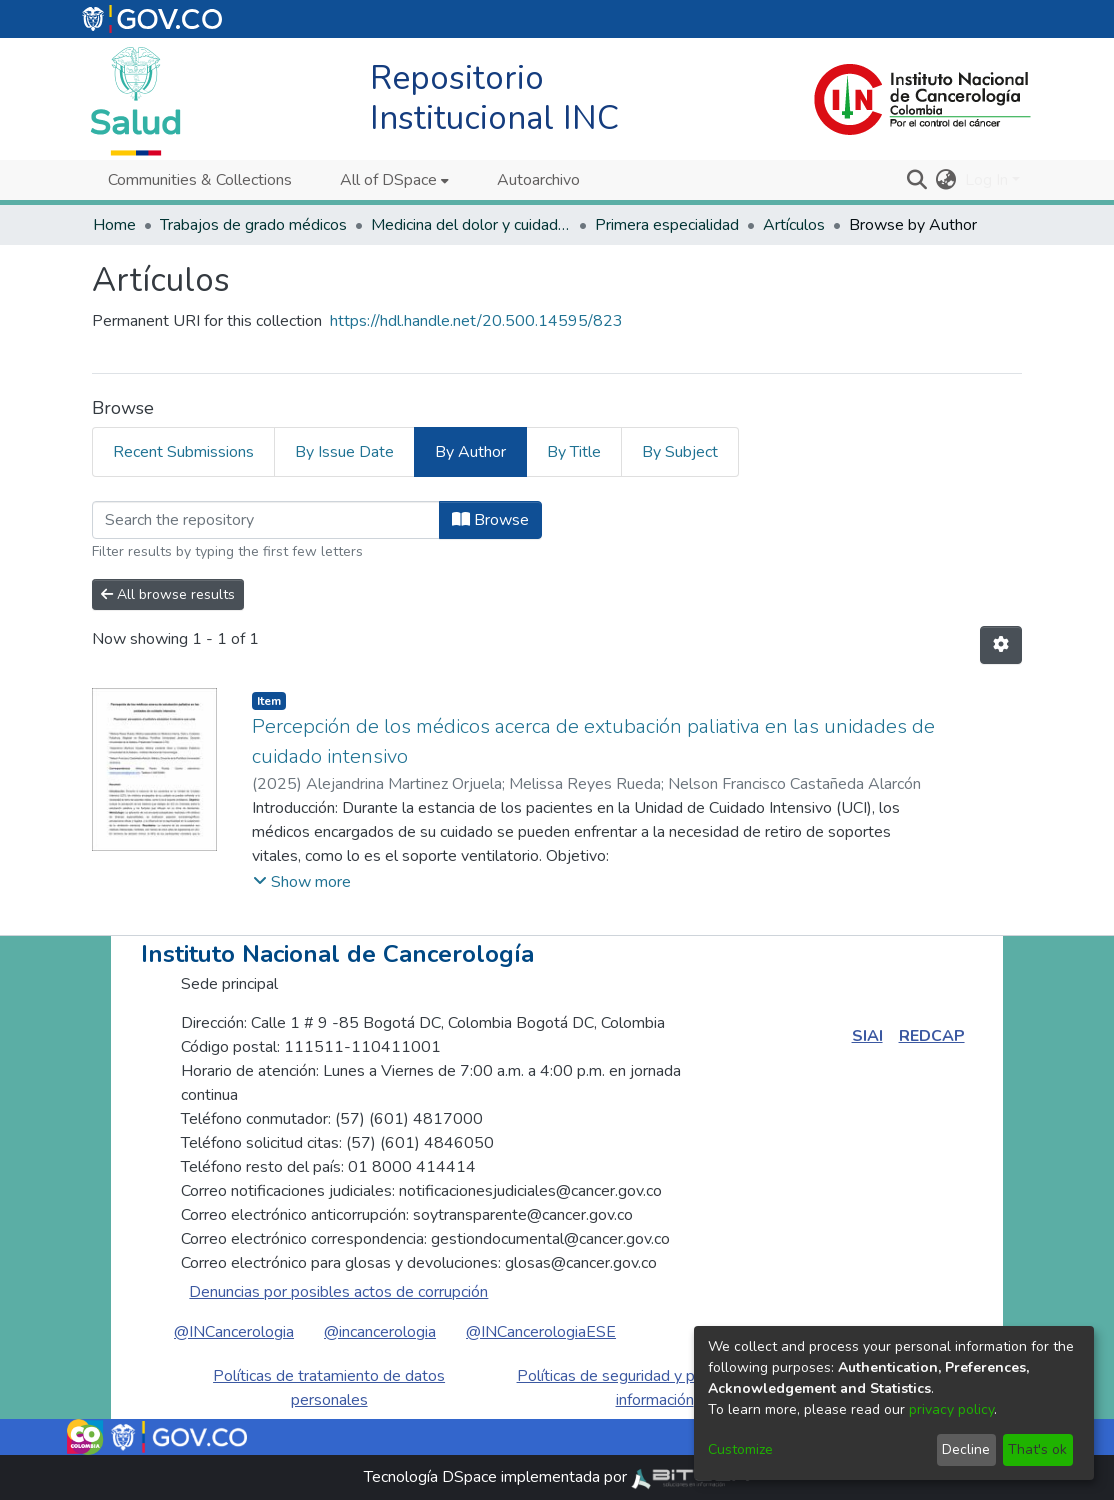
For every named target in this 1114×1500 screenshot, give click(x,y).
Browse (490, 520)
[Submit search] (917, 180)
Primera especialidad (667, 225)
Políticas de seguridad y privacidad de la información (655, 1388)
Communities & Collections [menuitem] (200, 180)
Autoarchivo (538, 180)
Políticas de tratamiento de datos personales (329, 1388)
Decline (966, 1449)
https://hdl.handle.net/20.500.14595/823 (476, 321)
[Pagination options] (1001, 645)
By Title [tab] (574, 452)
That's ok (1037, 1449)
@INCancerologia (234, 1332)
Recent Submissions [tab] (183, 452)
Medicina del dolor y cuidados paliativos (471, 225)
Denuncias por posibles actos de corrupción (338, 1292)
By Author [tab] (470, 452)
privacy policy (951, 1409)
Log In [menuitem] (986, 180)
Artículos (794, 225)
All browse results (168, 594)
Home (114, 225)
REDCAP (932, 1036)
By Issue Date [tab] (344, 452)
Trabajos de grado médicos (253, 225)
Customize (740, 1449)
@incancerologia (380, 1332)
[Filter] (266, 520)
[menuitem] (394, 180)
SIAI (867, 1036)
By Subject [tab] (680, 452)
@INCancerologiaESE (541, 1332)
